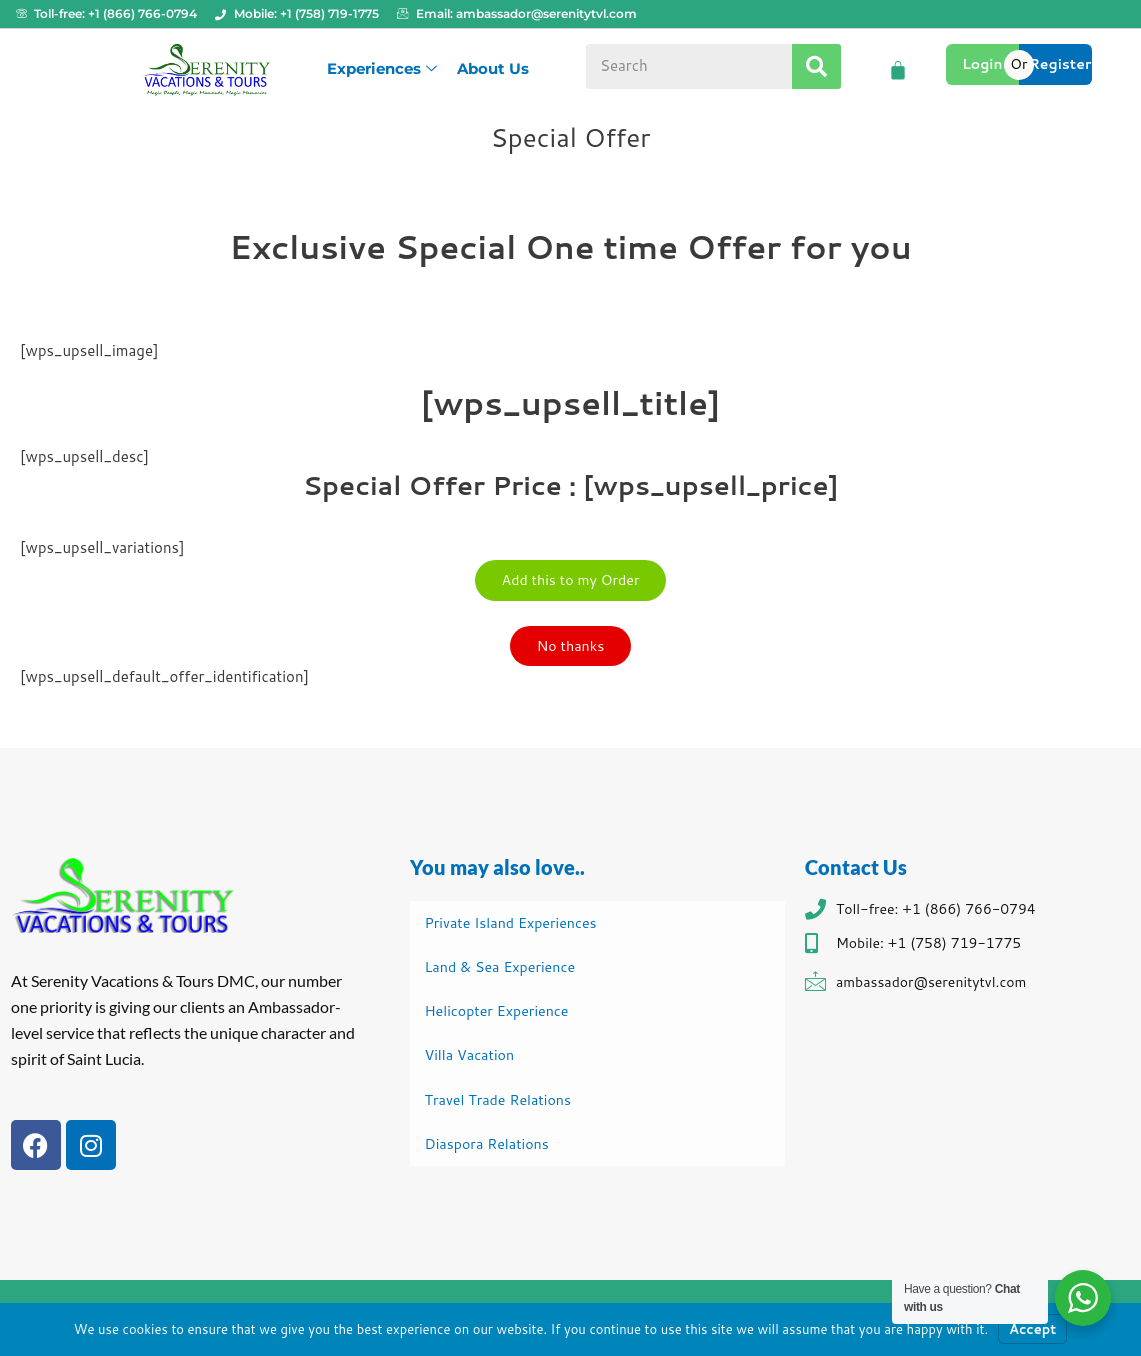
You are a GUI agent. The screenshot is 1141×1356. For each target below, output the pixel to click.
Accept (1032, 1329)
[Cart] (898, 70)
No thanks (570, 652)
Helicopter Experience (501, 1012)
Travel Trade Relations (502, 1102)
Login (982, 64)
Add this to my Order (570, 582)
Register (1060, 64)
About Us (493, 68)
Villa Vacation (472, 1057)
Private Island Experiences (516, 922)
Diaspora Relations (490, 1147)
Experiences (382, 68)
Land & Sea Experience (504, 967)
